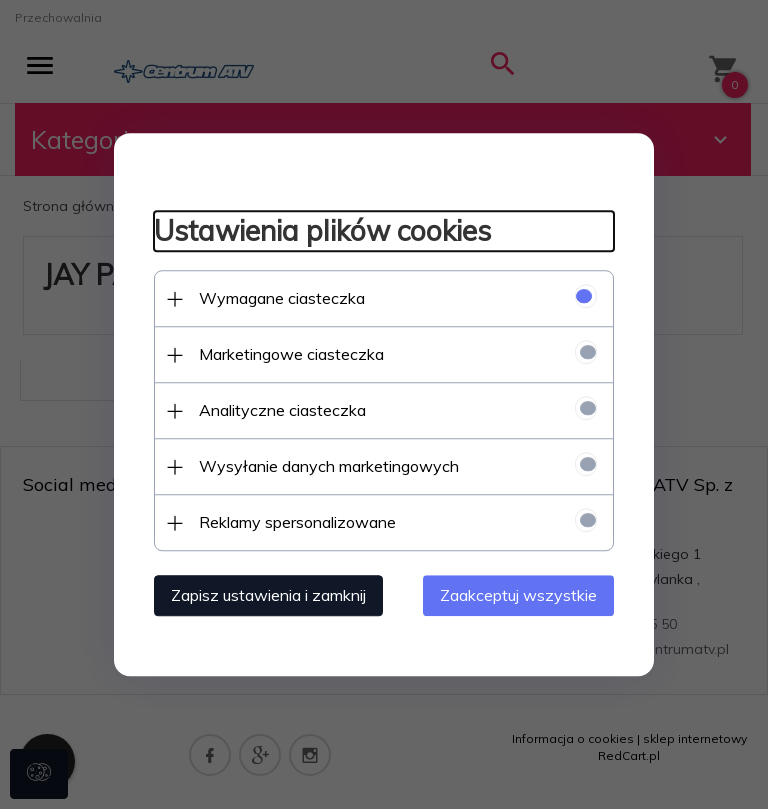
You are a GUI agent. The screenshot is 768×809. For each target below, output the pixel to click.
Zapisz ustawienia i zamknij (268, 595)
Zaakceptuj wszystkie (518, 595)
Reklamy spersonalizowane (297, 522)
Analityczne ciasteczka (282, 410)
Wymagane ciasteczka (282, 298)
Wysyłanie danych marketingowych (329, 466)
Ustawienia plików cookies (322, 231)
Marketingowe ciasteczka (291, 354)
